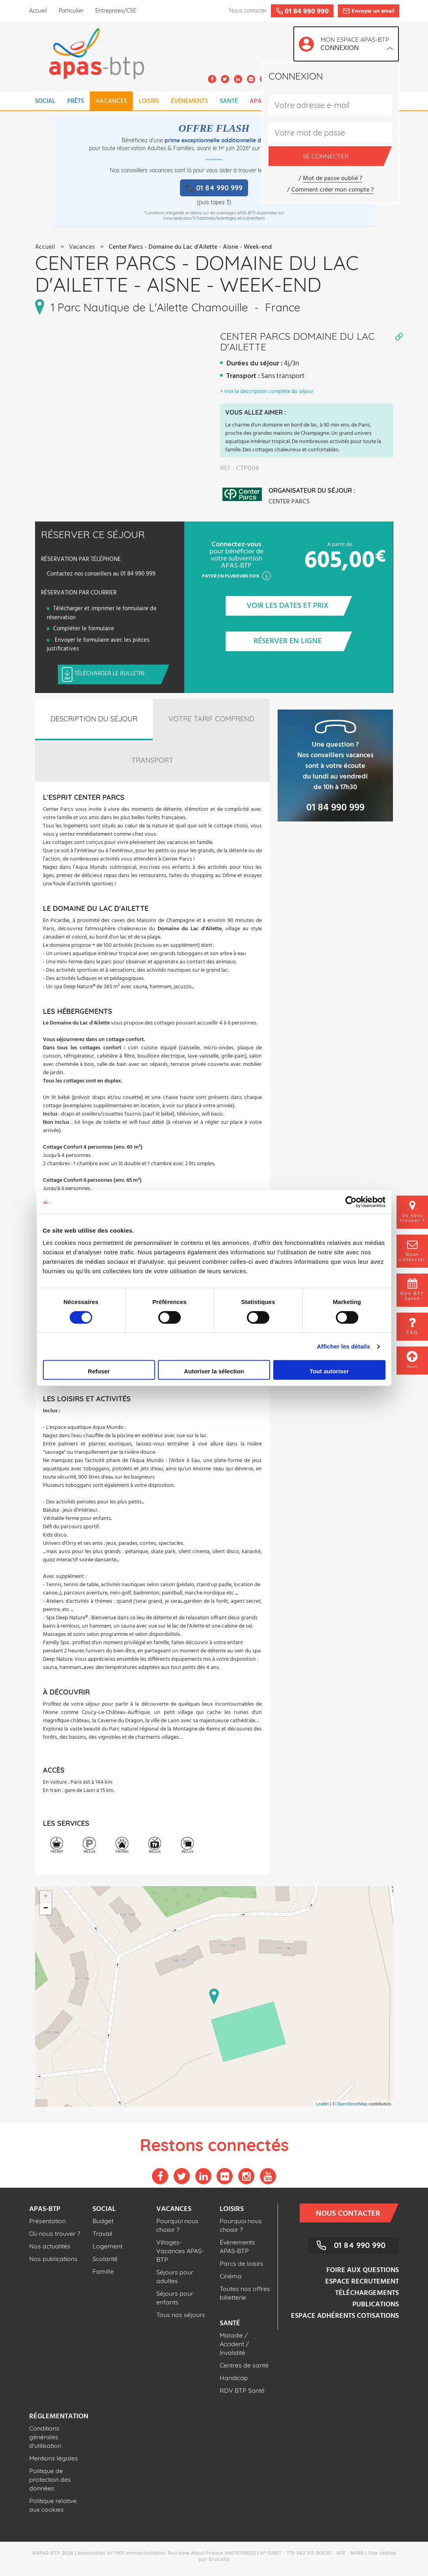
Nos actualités (49, 2246)
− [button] (45, 1909)
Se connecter (343, 156)
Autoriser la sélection (214, 1371)
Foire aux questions (362, 2270)
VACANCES (111, 101)
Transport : (243, 376)
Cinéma (231, 2276)
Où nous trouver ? (54, 2233)
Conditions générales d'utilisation (45, 2436)
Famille (103, 2271)
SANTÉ (229, 101)
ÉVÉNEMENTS (189, 101)
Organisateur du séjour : (312, 490)
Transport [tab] (152, 760)
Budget (103, 2221)
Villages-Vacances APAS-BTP (180, 2250)
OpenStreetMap (352, 2103)
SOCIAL (45, 101)
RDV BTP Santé (242, 2390)
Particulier (71, 10)
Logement (107, 2246)
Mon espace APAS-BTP (357, 44)
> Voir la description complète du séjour (266, 391)
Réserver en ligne (299, 641)
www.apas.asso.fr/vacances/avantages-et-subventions (214, 218)
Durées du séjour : (254, 363)
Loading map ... (213, 1996)
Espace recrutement (362, 2281)
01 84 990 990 (359, 2245)
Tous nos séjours (180, 2315)
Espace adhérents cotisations (345, 2316)
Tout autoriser (329, 1371)
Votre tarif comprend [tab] (211, 718)
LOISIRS (149, 101)
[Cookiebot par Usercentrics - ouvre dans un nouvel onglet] (351, 1202)
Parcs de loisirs (241, 2263)
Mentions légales (53, 2458)
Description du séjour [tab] (93, 718)
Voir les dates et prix (295, 606)
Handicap (234, 2378)
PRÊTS (75, 101)
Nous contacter (353, 2212)
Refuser (99, 1371)
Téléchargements (367, 2293)
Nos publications (53, 2259)
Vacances (82, 247)
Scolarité (105, 2259)
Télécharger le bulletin (117, 674)
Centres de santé (244, 2365)
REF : (227, 468)
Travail (102, 2233)
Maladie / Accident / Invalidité (234, 2343)
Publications (375, 2304)
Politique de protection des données (50, 2479)
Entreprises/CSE (115, 10)
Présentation (47, 2221)
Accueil (38, 10)
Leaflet (322, 2103)
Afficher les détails (343, 1346)
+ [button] (45, 1897)
